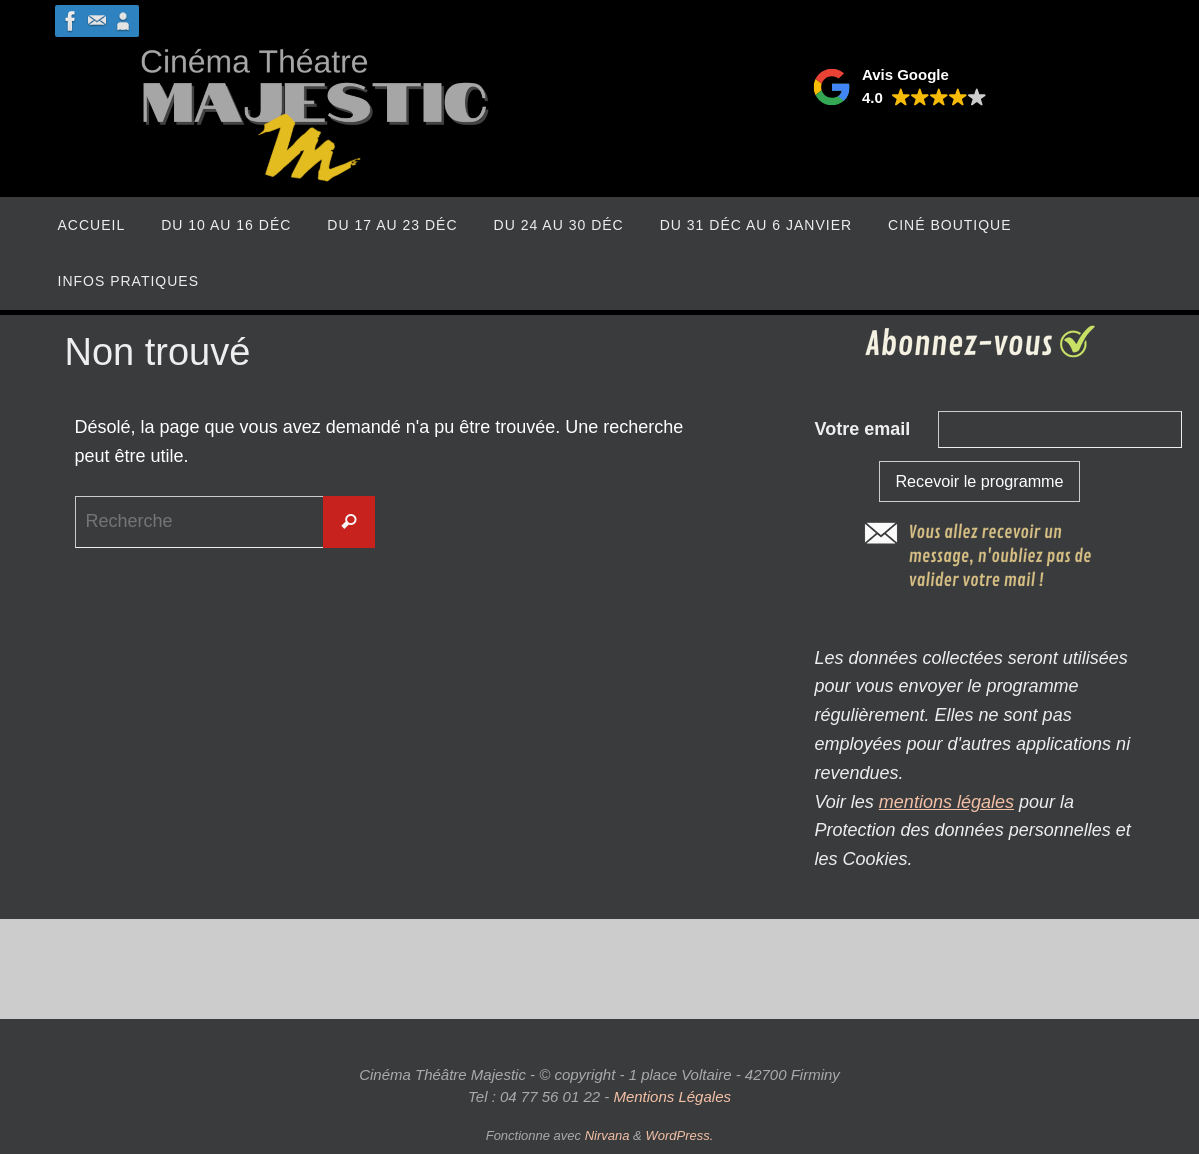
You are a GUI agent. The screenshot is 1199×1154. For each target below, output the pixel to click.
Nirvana (607, 1135)
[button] (899, 87)
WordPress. (679, 1135)
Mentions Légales (672, 1096)
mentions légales (946, 802)
